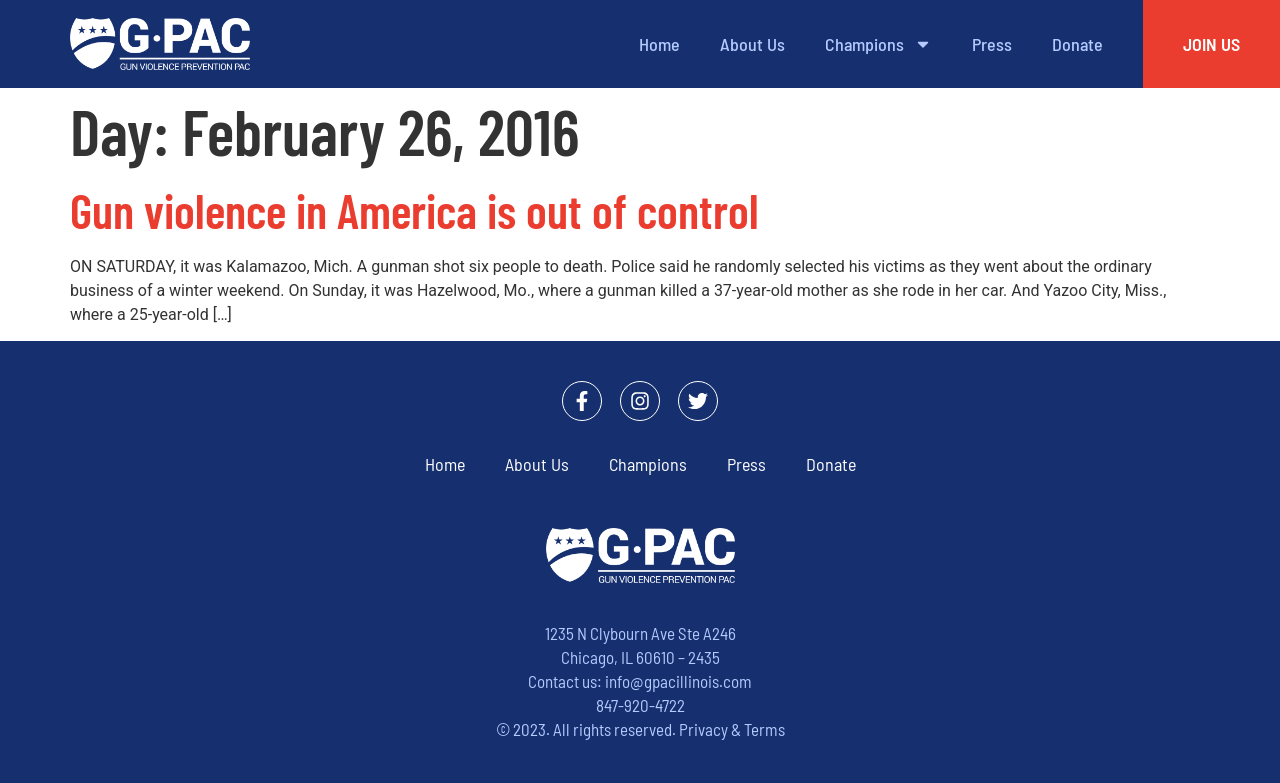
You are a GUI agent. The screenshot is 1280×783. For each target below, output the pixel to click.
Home (659, 44)
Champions (878, 44)
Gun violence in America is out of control (414, 210)
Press (992, 44)
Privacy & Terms (732, 729)
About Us (752, 44)
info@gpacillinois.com (678, 681)
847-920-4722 (640, 705)
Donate (1077, 44)
